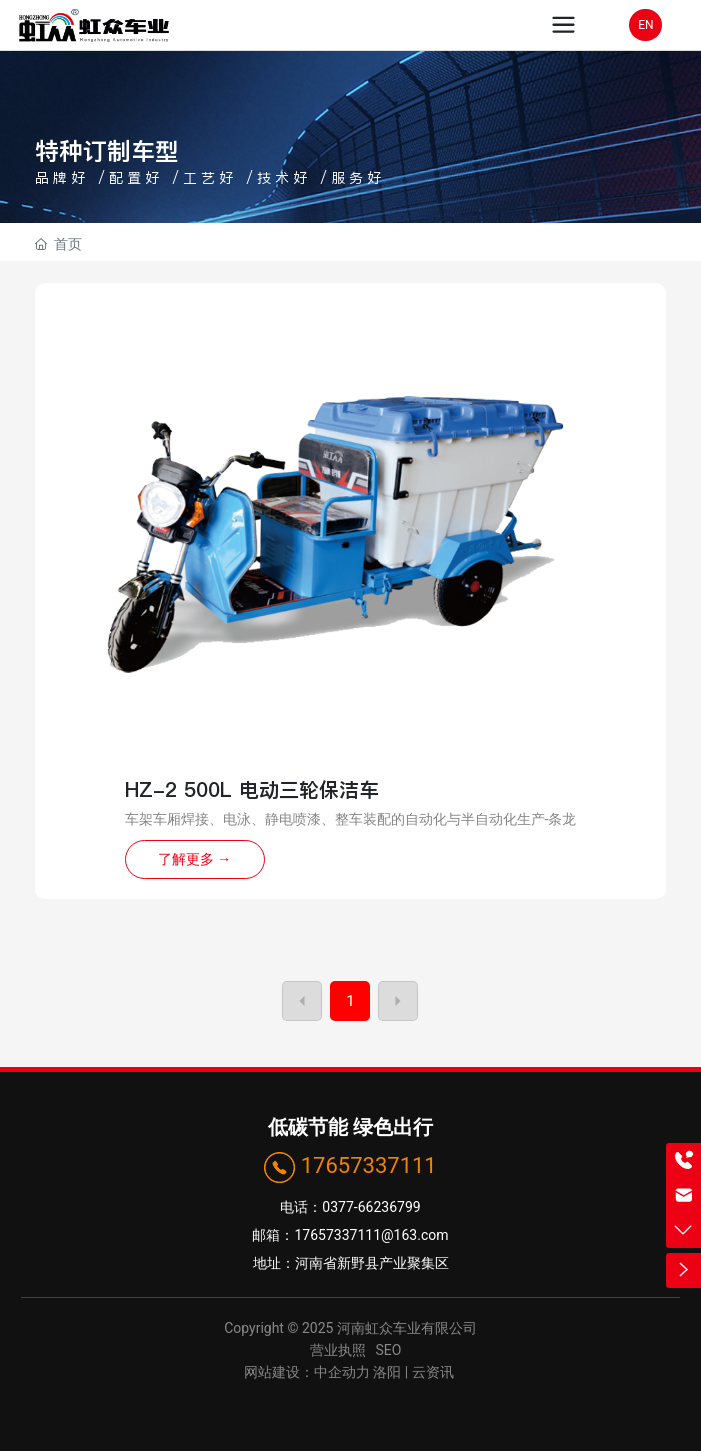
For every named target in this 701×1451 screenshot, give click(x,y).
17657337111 (369, 1165)
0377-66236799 (371, 1207)
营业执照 (338, 1350)
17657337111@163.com (371, 1235)
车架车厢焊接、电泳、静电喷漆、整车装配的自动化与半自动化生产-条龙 (351, 819)
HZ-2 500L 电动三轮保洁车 (252, 790)
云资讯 (434, 1372)
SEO (389, 1350)
